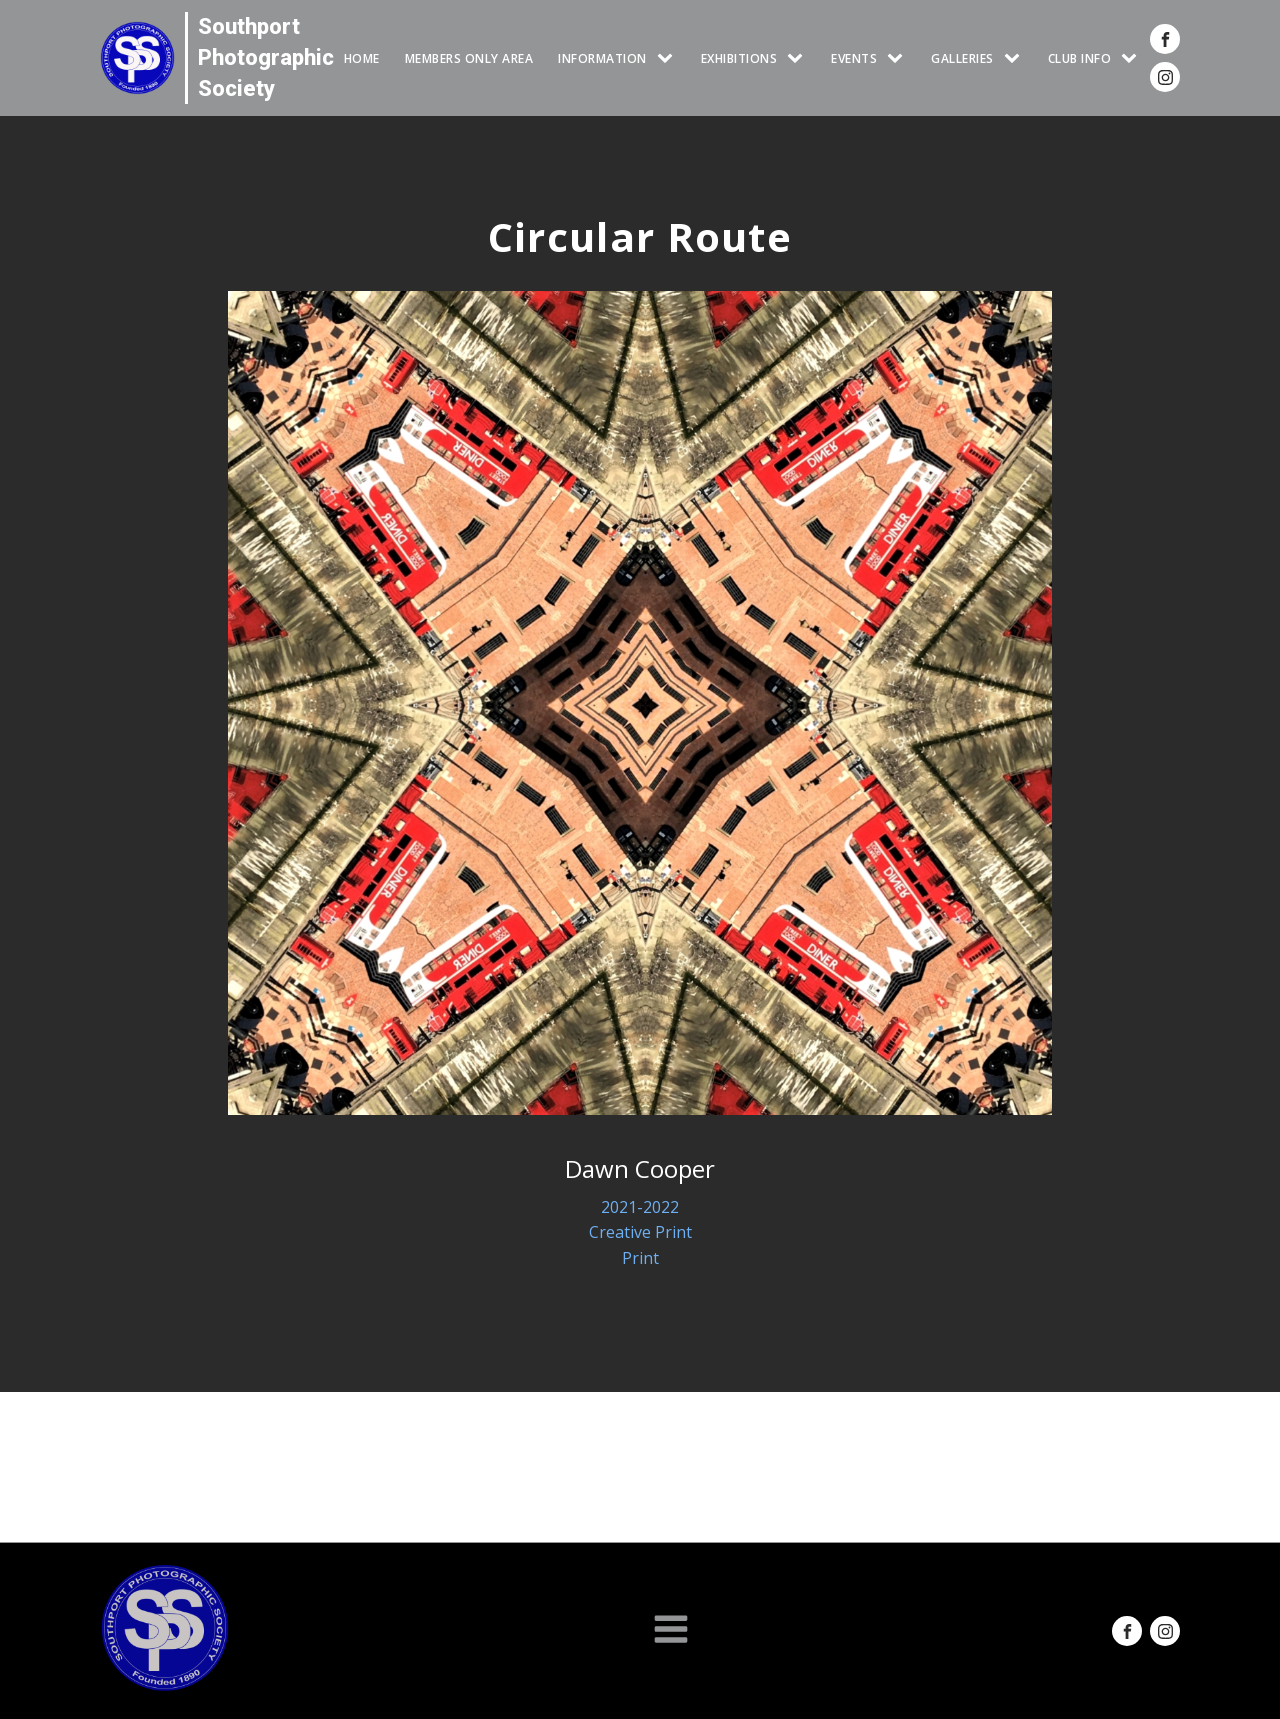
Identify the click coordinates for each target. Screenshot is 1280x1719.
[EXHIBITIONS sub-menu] (799, 58)
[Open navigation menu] (671, 1631)
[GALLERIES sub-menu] (1016, 58)
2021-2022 (640, 1207)
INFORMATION (602, 58)
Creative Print (640, 1232)
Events (854, 58)
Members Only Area (469, 58)
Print (640, 1258)
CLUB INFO (1080, 58)
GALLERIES (962, 58)
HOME (362, 58)
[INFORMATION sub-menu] (669, 58)
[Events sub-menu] (899, 58)
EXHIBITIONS (739, 58)
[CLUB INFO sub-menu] (1133, 58)
